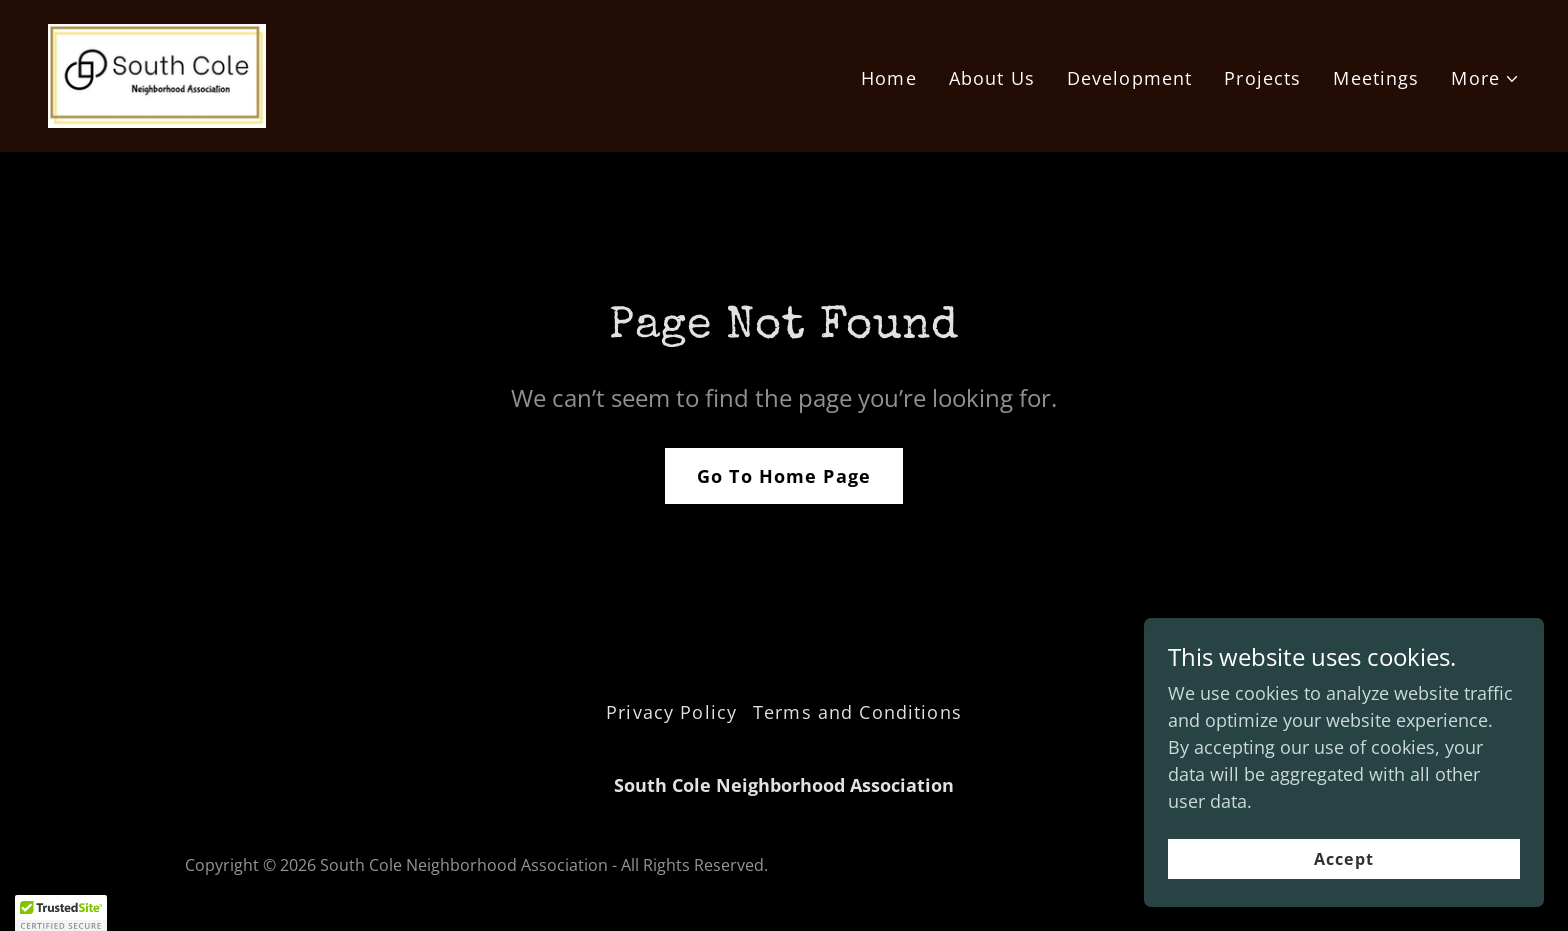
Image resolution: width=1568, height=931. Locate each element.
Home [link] (889, 78)
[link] (157, 74)
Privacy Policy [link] (671, 712)
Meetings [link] (1376, 78)
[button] (1485, 78)
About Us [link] (992, 78)
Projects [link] (1262, 78)
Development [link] (1129, 78)
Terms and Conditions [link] (857, 712)
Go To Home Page (784, 476)
